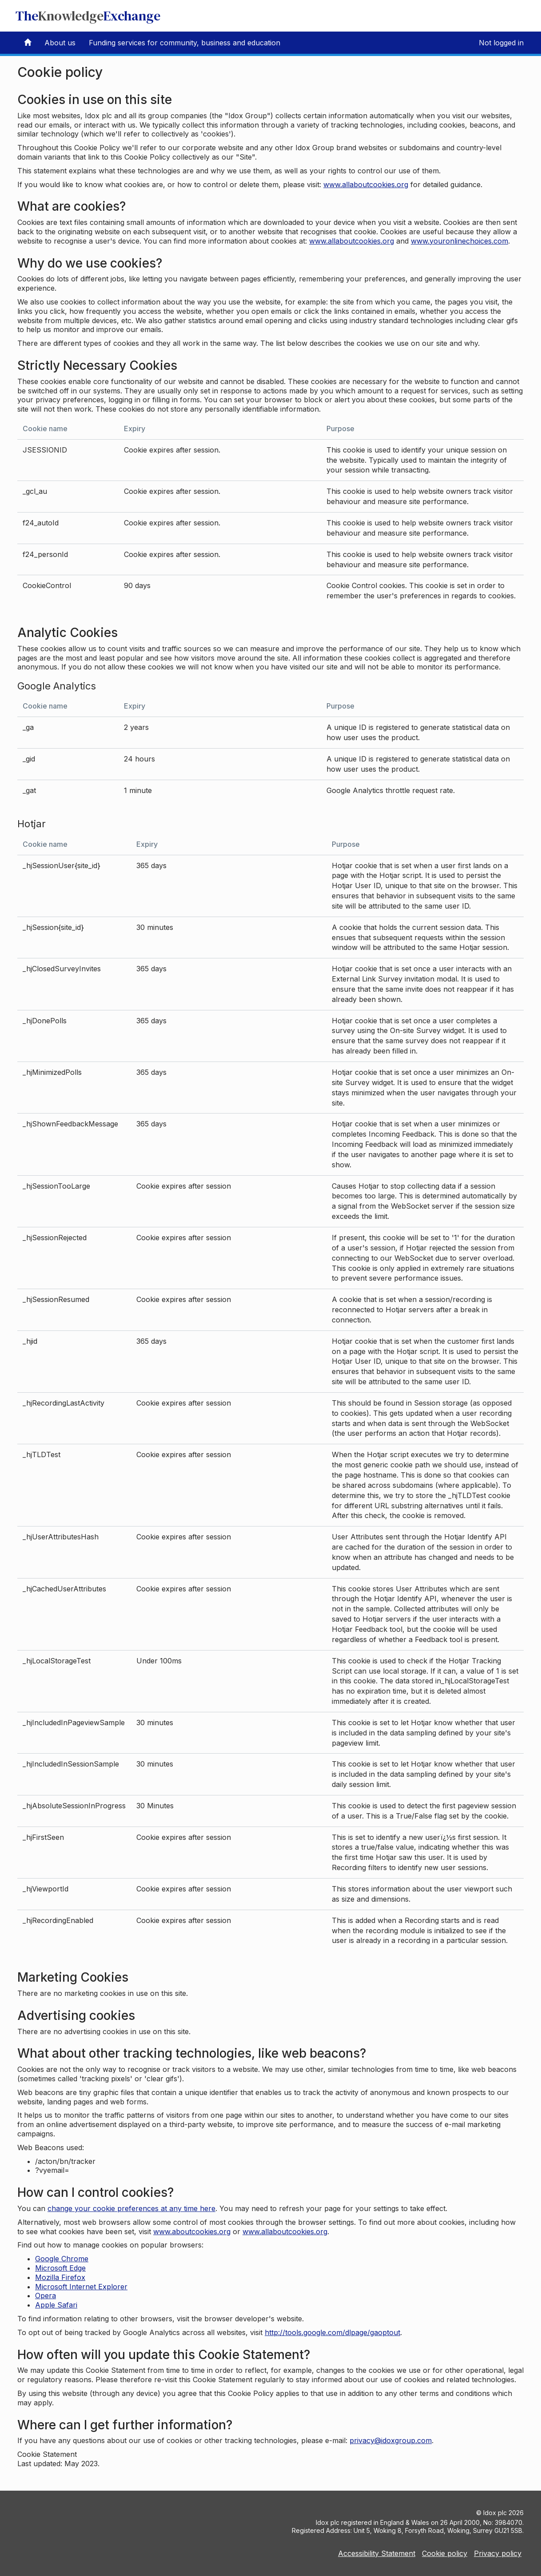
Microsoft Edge (60, 2268)
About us (60, 42)
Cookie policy (444, 2553)
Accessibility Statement (376, 2553)
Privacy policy (497, 2553)
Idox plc (495, 2512)
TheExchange (88, 16)
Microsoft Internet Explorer (81, 2286)
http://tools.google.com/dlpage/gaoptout (332, 2332)
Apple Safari (56, 2304)
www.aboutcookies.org (192, 2231)
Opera (45, 2295)
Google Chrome (61, 2258)
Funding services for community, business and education (184, 42)
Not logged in (501, 42)
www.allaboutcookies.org (365, 184)
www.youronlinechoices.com (459, 240)
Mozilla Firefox (60, 2277)
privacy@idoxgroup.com (391, 2440)
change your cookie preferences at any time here (131, 2208)
